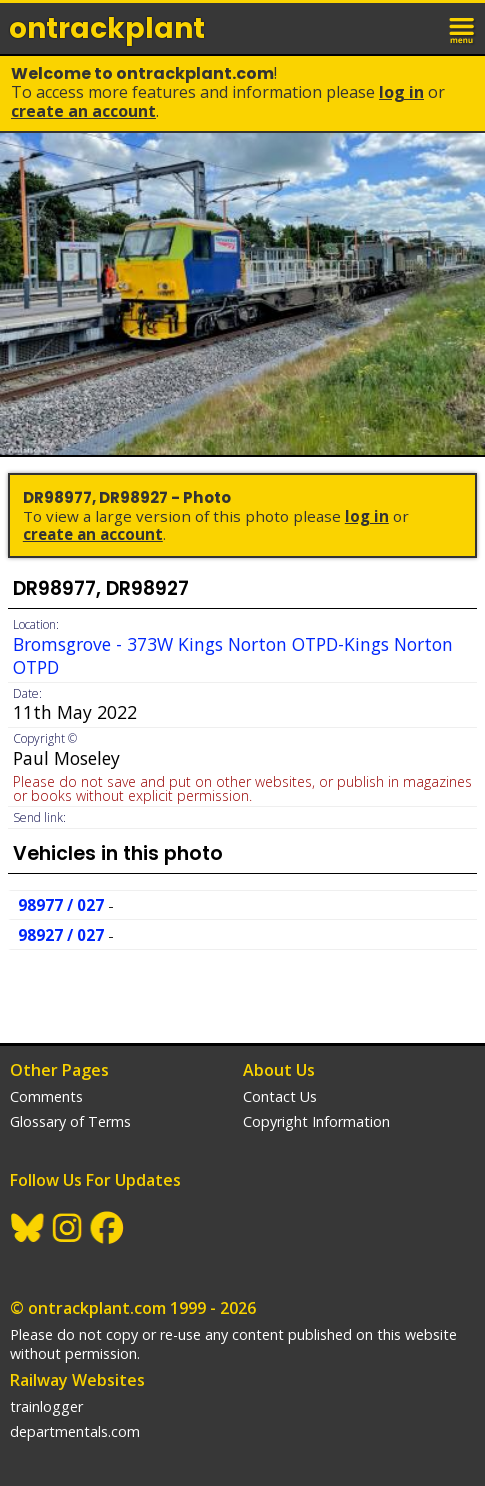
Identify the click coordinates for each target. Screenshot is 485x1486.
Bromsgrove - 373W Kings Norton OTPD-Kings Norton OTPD (233, 655)
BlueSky (28, 1228)
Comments (46, 1096)
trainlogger (46, 1406)
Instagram (68, 1228)
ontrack (107, 28)
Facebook (108, 1228)
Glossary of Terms (70, 1121)
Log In (401, 92)
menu (463, 28)
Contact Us (280, 1096)
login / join (419, 28)
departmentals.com (75, 1431)
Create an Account (83, 111)
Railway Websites (77, 1380)
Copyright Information (316, 1121)
